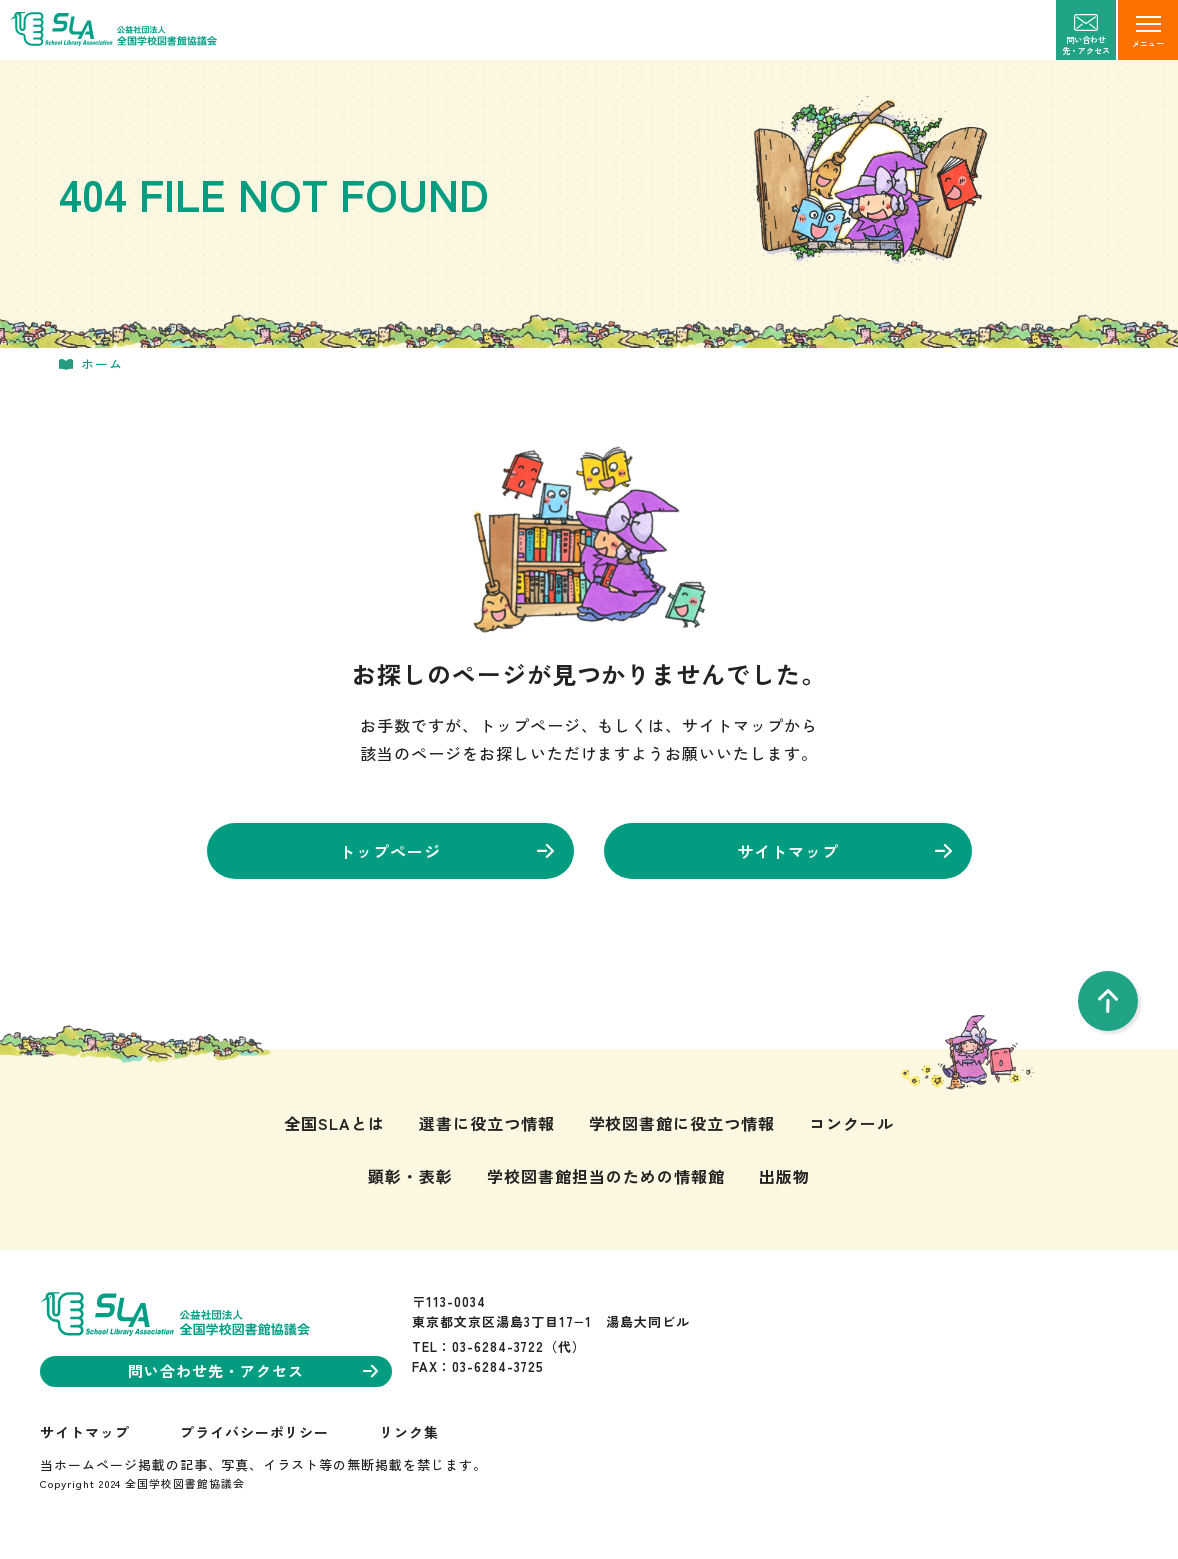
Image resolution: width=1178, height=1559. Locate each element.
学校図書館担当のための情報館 (605, 1176)
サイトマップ (844, 851)
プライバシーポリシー (255, 1432)
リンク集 (409, 1432)
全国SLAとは (334, 1123)
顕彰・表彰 (410, 1176)
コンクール (851, 1123)
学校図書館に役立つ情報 (682, 1123)
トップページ (446, 851)
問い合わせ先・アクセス (253, 1370)
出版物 (784, 1176)
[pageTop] (1108, 1001)
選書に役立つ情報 (487, 1123)
